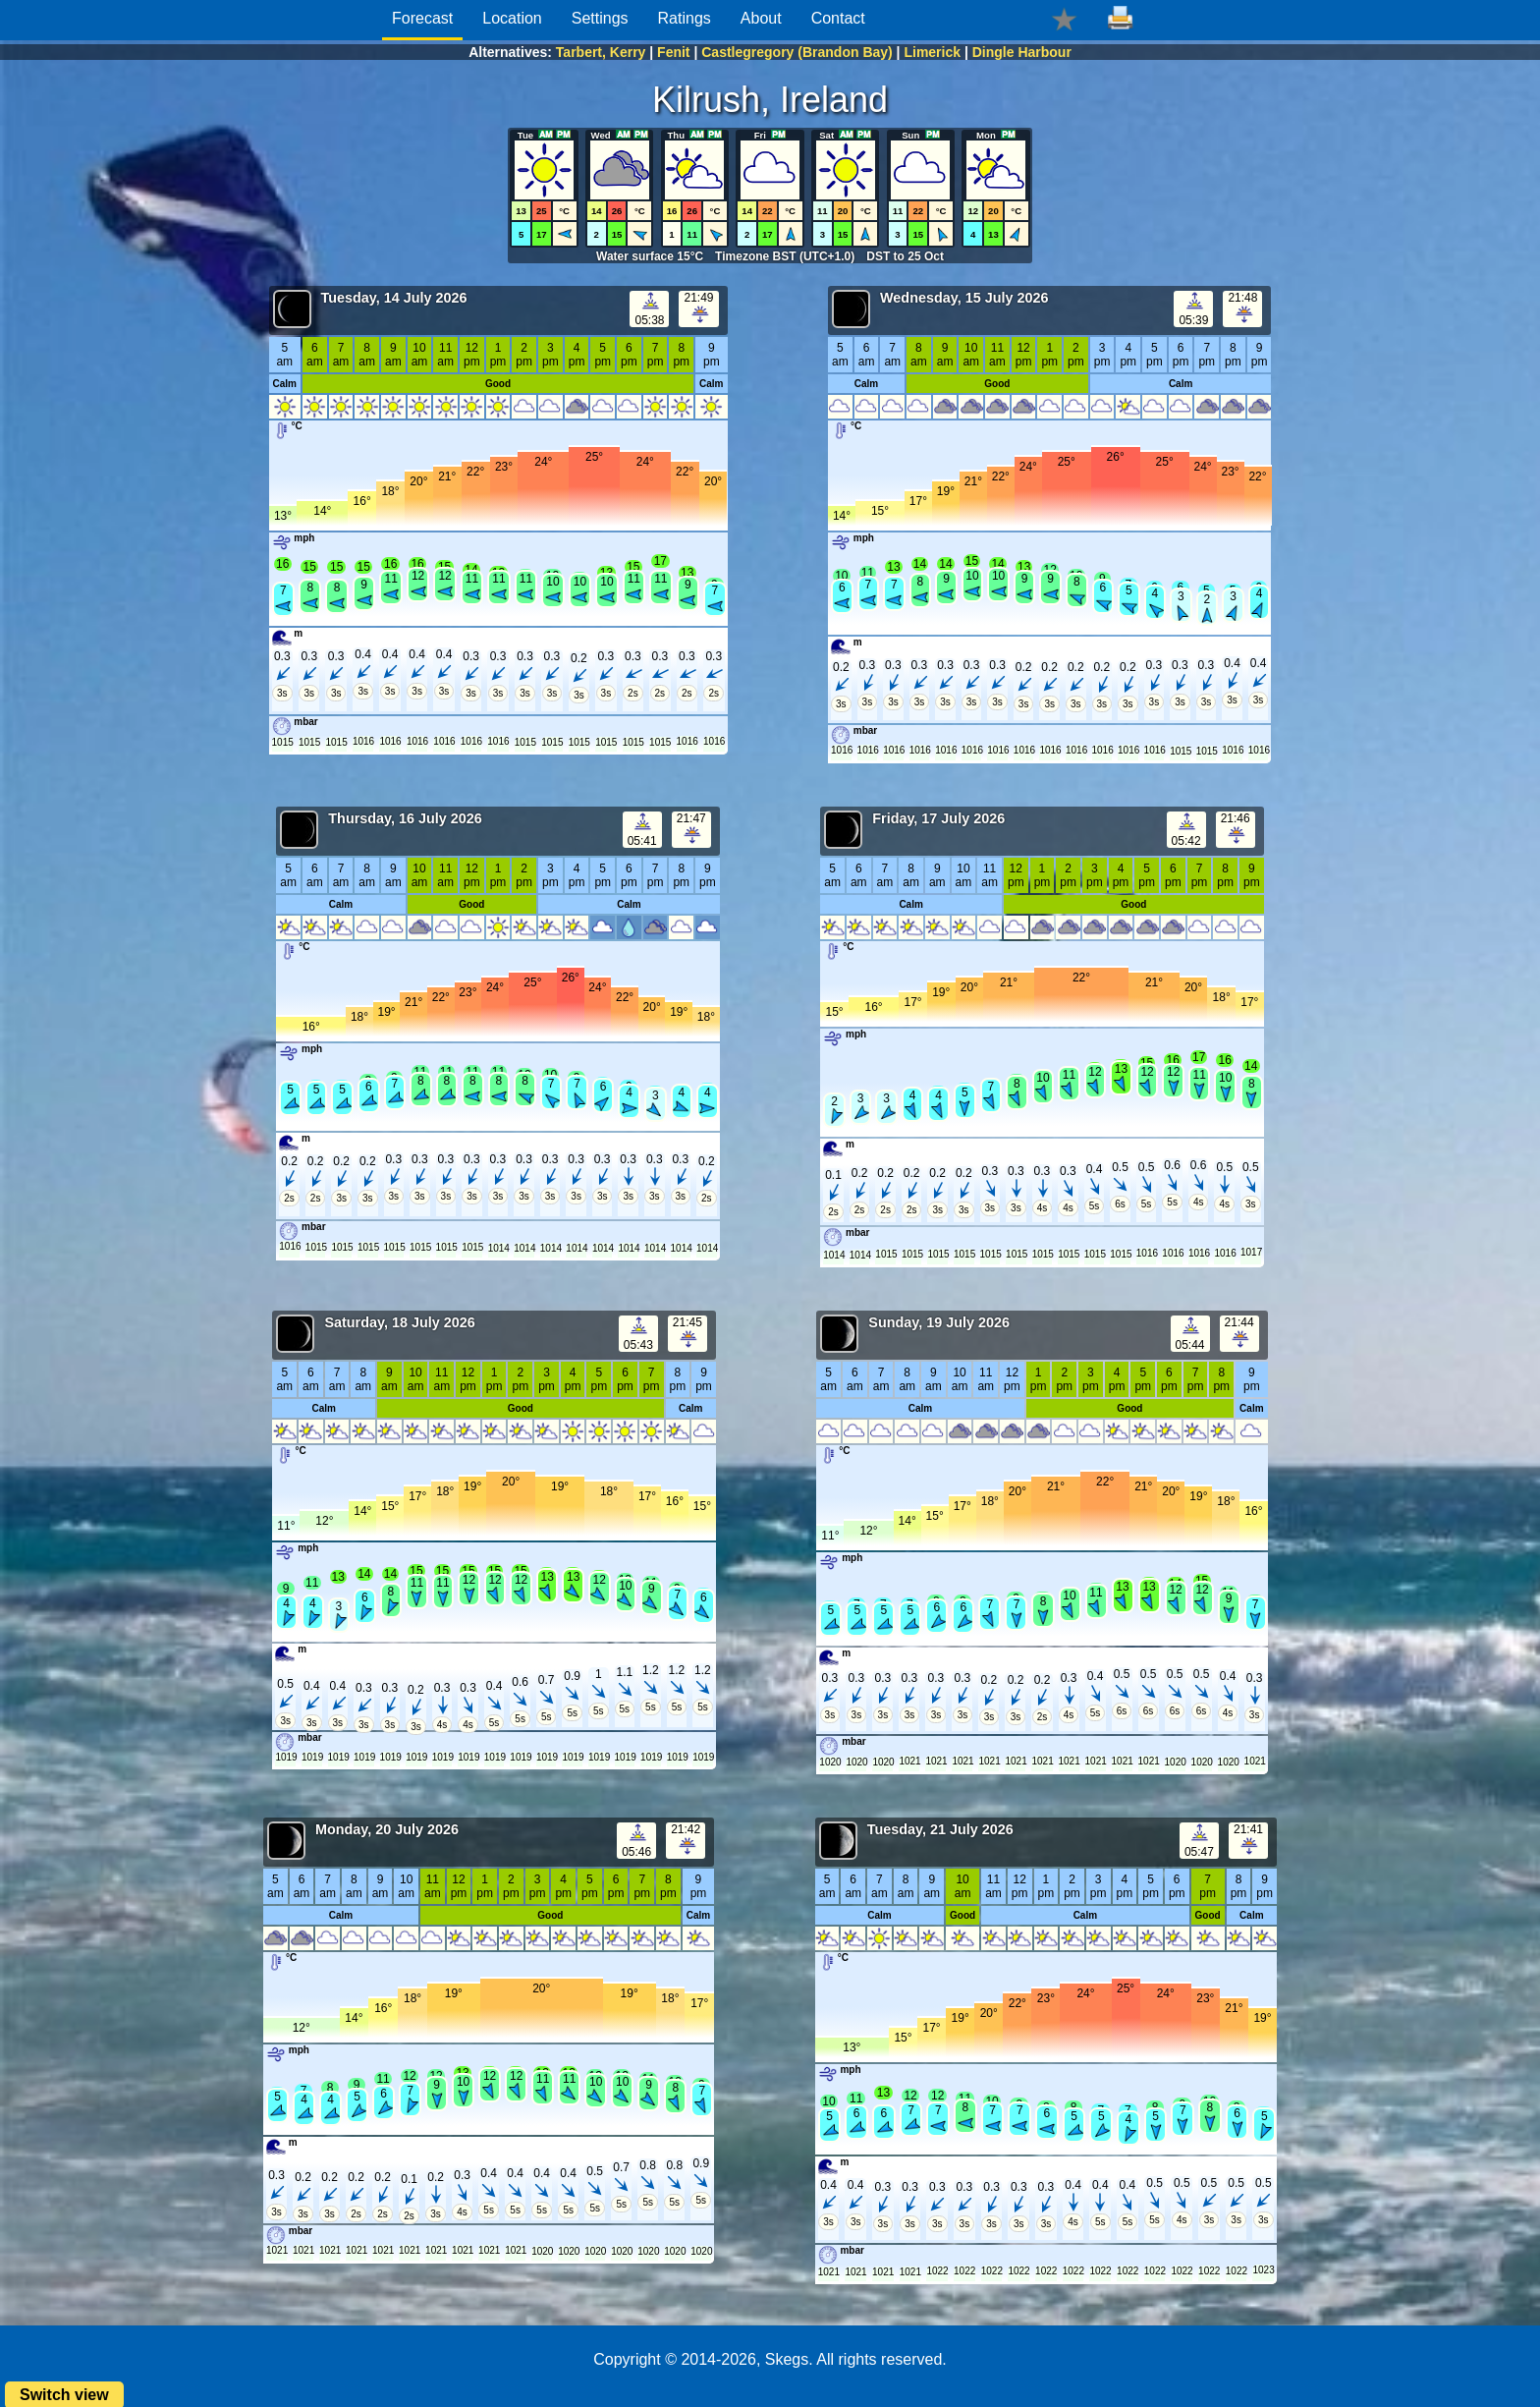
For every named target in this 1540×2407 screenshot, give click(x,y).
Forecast (422, 18)
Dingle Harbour (1022, 52)
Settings (600, 18)
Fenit (673, 52)
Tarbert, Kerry (601, 52)
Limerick (932, 52)
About (761, 18)
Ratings (684, 18)
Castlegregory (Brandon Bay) (796, 52)
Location (512, 18)
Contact (838, 18)
